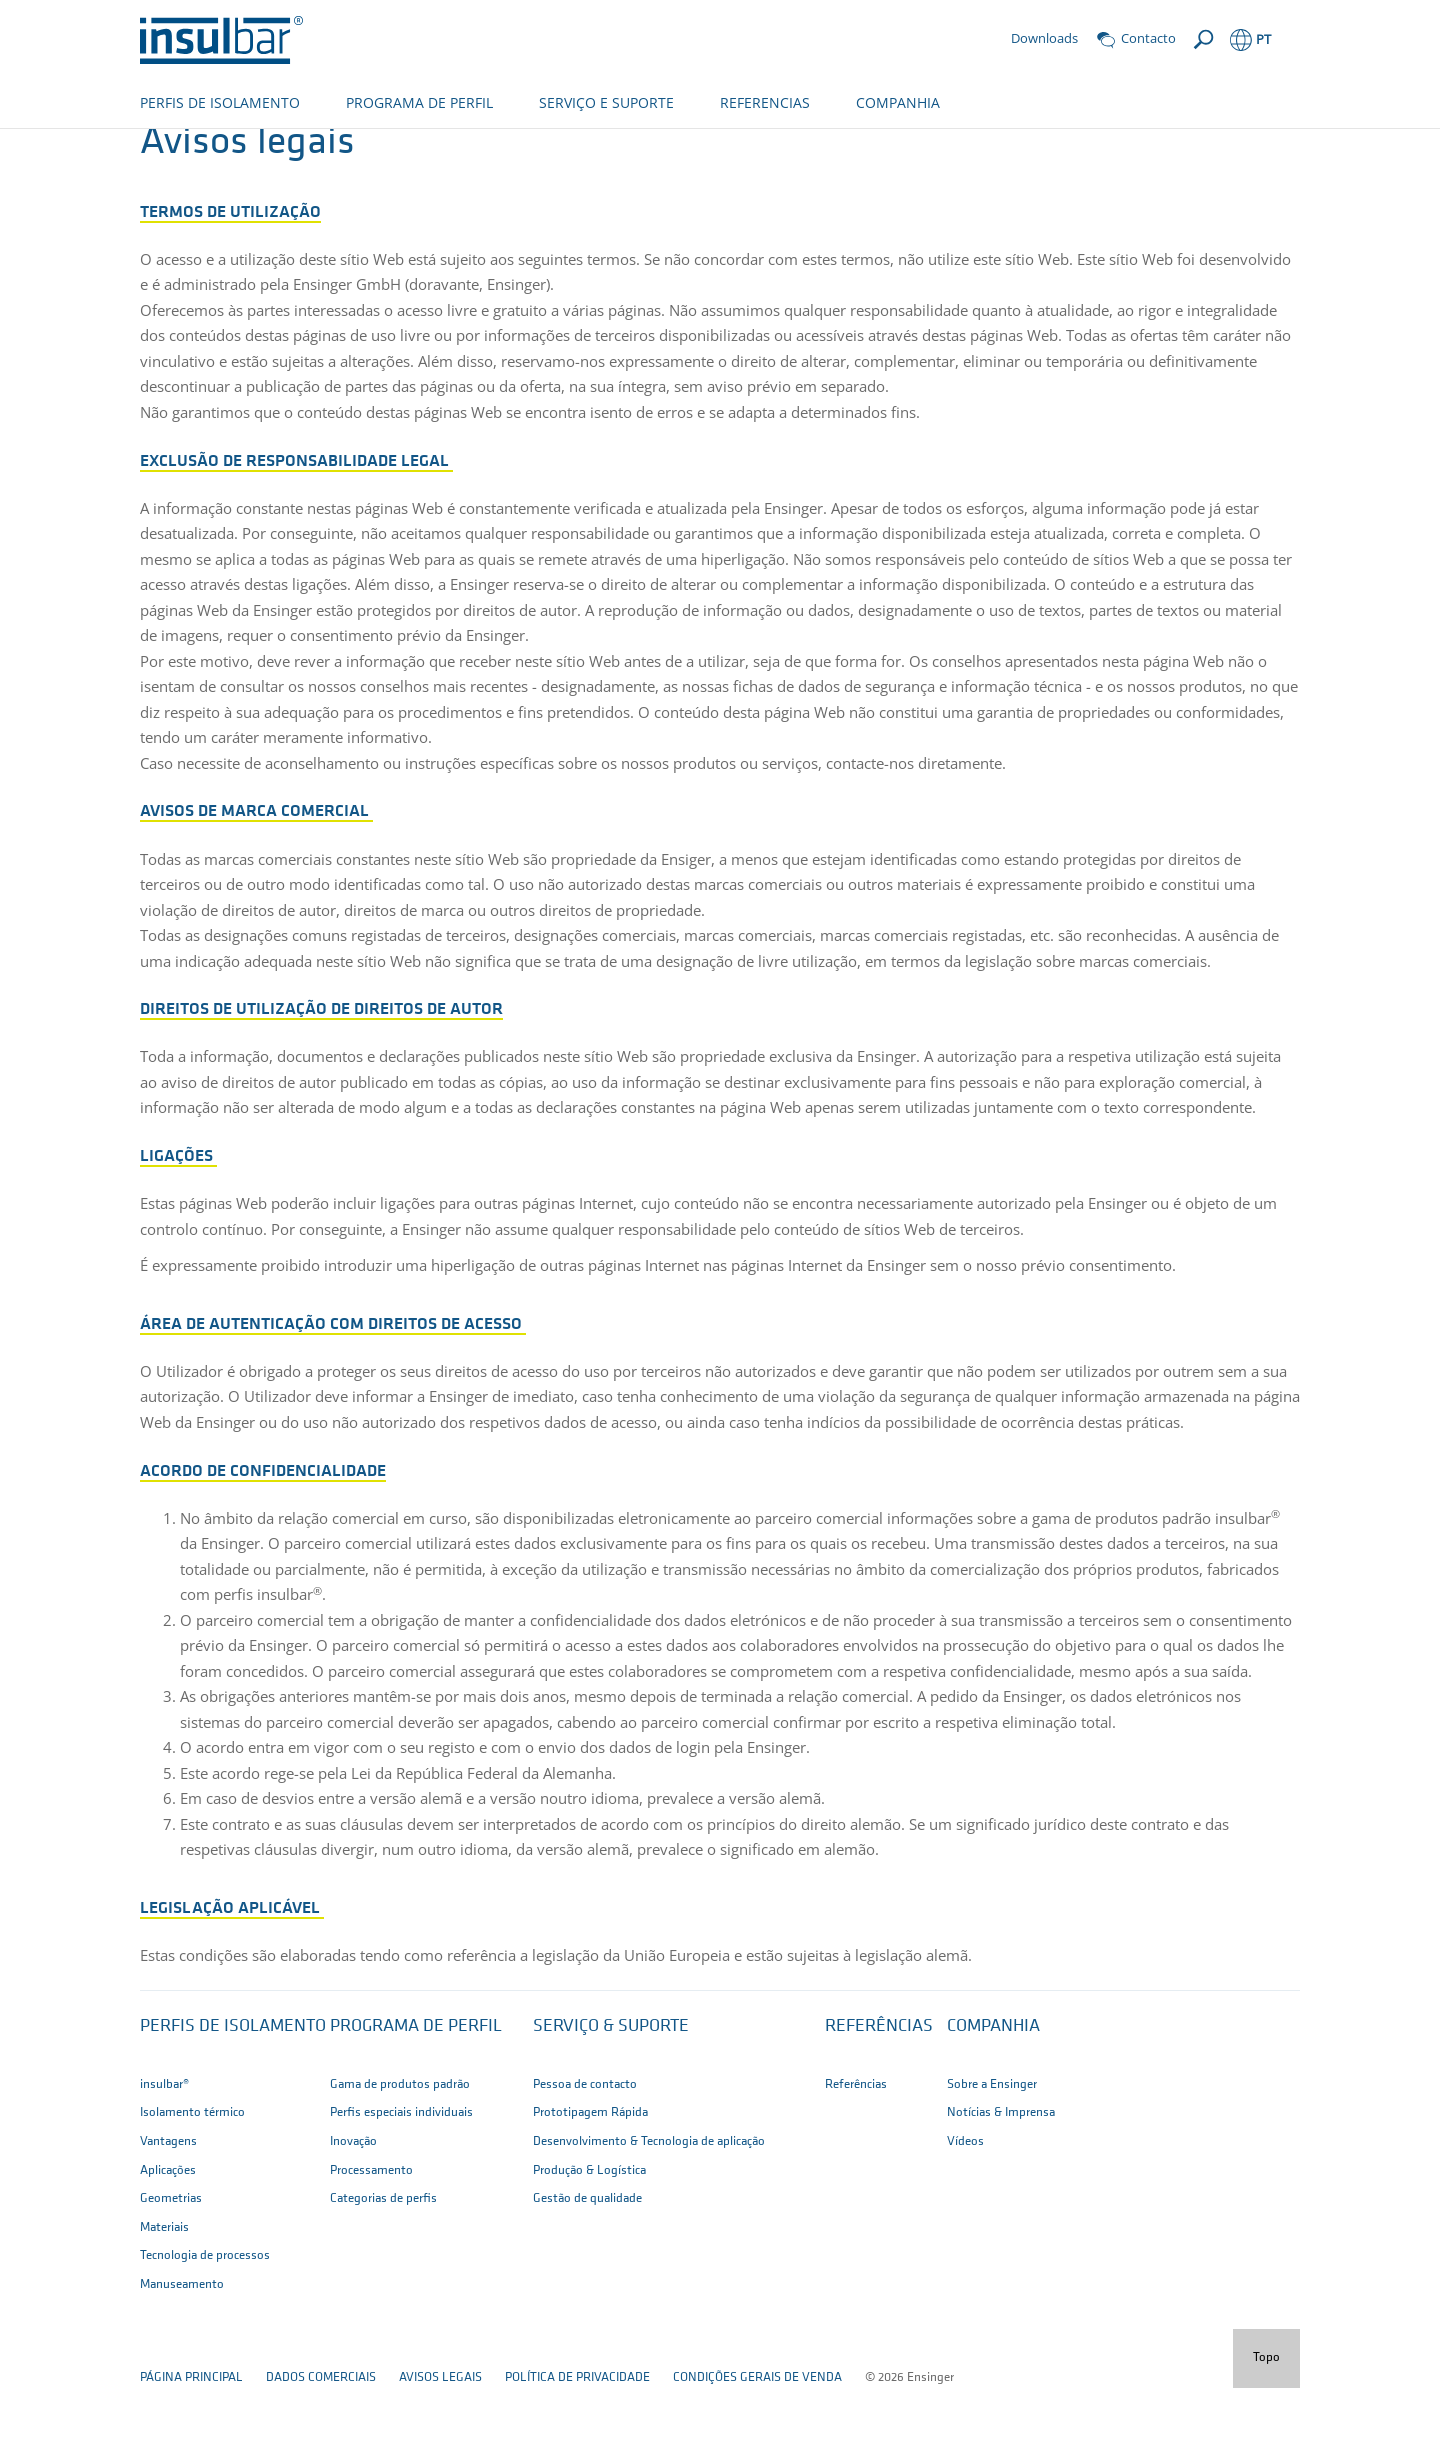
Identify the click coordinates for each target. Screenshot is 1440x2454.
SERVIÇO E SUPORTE (606, 102)
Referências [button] (879, 2092)
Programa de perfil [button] (416, 2092)
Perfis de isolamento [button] (233, 2092)
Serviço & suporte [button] (611, 2092)
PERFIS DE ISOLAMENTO (220, 102)
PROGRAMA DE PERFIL (419, 102)
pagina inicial (182, 147)
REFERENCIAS (765, 102)
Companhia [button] (993, 2092)
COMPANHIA (898, 102)
